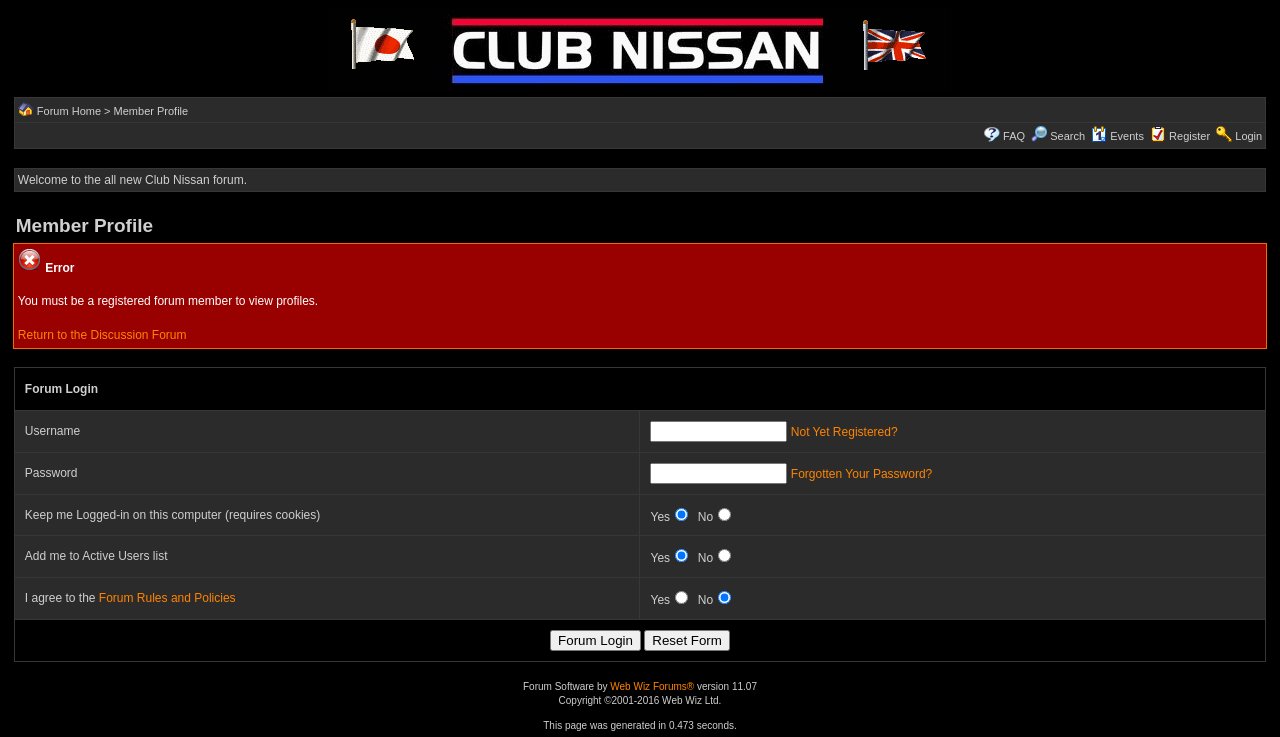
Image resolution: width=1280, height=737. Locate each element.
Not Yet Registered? (844, 432)
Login (1248, 136)
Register (1189, 136)
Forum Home (69, 111)
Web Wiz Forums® (652, 686)
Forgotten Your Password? (861, 474)
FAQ (1014, 136)
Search (1058, 136)
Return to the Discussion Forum (102, 335)
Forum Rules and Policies (167, 598)
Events (1117, 136)
